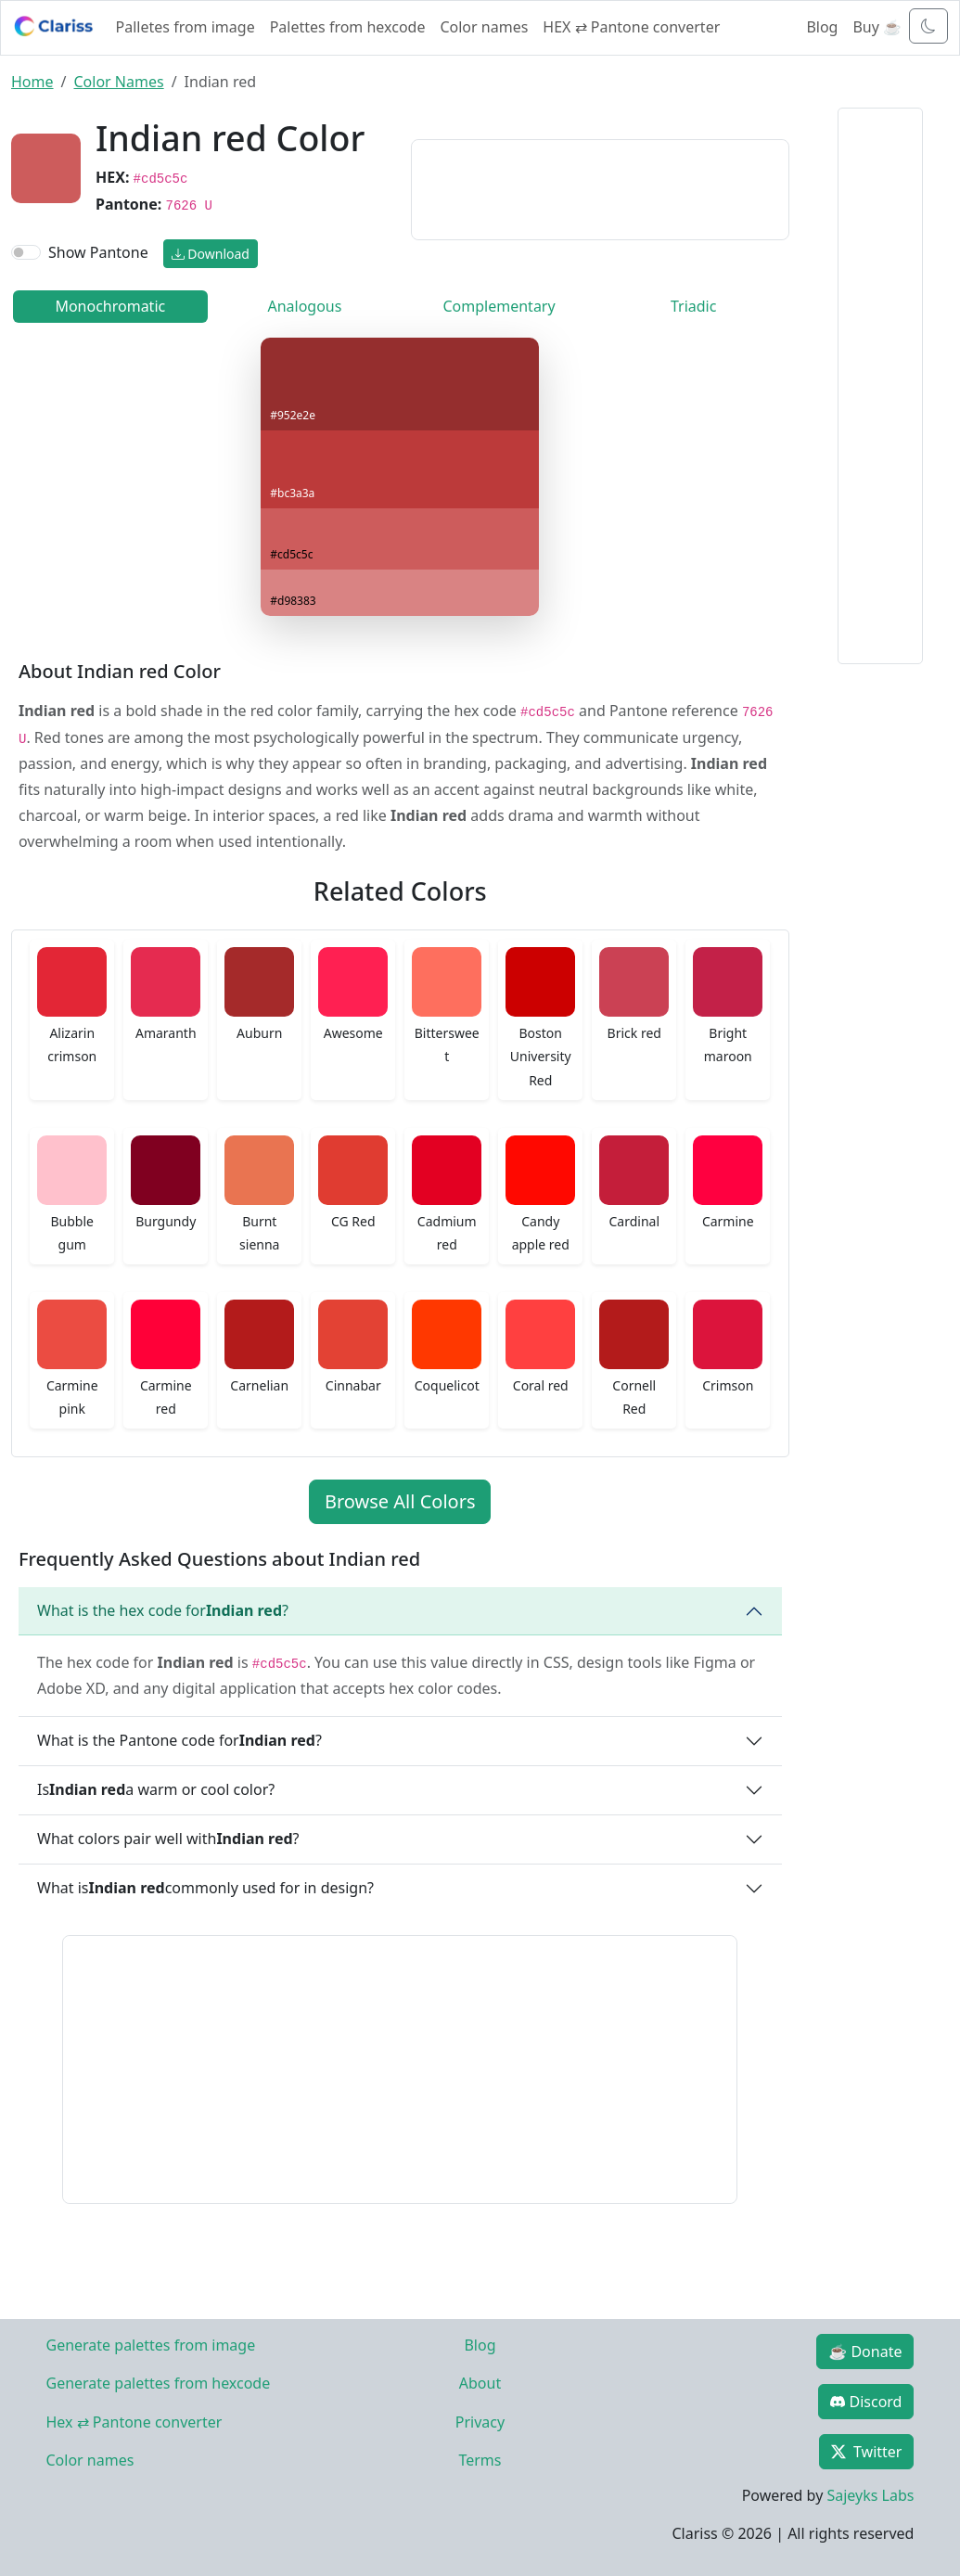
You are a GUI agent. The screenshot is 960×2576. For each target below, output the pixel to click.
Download (211, 254)
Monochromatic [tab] (110, 306)
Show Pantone (98, 252)
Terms (479, 2460)
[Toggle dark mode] (928, 26)
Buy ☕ (877, 27)
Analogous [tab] (304, 306)
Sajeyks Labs (870, 2495)
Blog (822, 27)
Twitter (866, 2452)
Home (32, 81)
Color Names (118, 81)
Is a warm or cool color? (156, 1789)
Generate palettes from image (151, 2345)
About (480, 2383)
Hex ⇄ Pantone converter (134, 2422)
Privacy (480, 2422)
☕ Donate (865, 2351)
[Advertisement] (599, 186)
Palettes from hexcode (348, 27)
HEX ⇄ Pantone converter (631, 27)
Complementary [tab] (498, 306)
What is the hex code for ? (162, 1610)
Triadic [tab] (693, 306)
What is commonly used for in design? (205, 1888)
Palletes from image (185, 27)
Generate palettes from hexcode (158, 2383)
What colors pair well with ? (168, 1838)
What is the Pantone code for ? (179, 1740)
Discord (866, 2401)
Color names (484, 27)
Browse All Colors (400, 1501)
